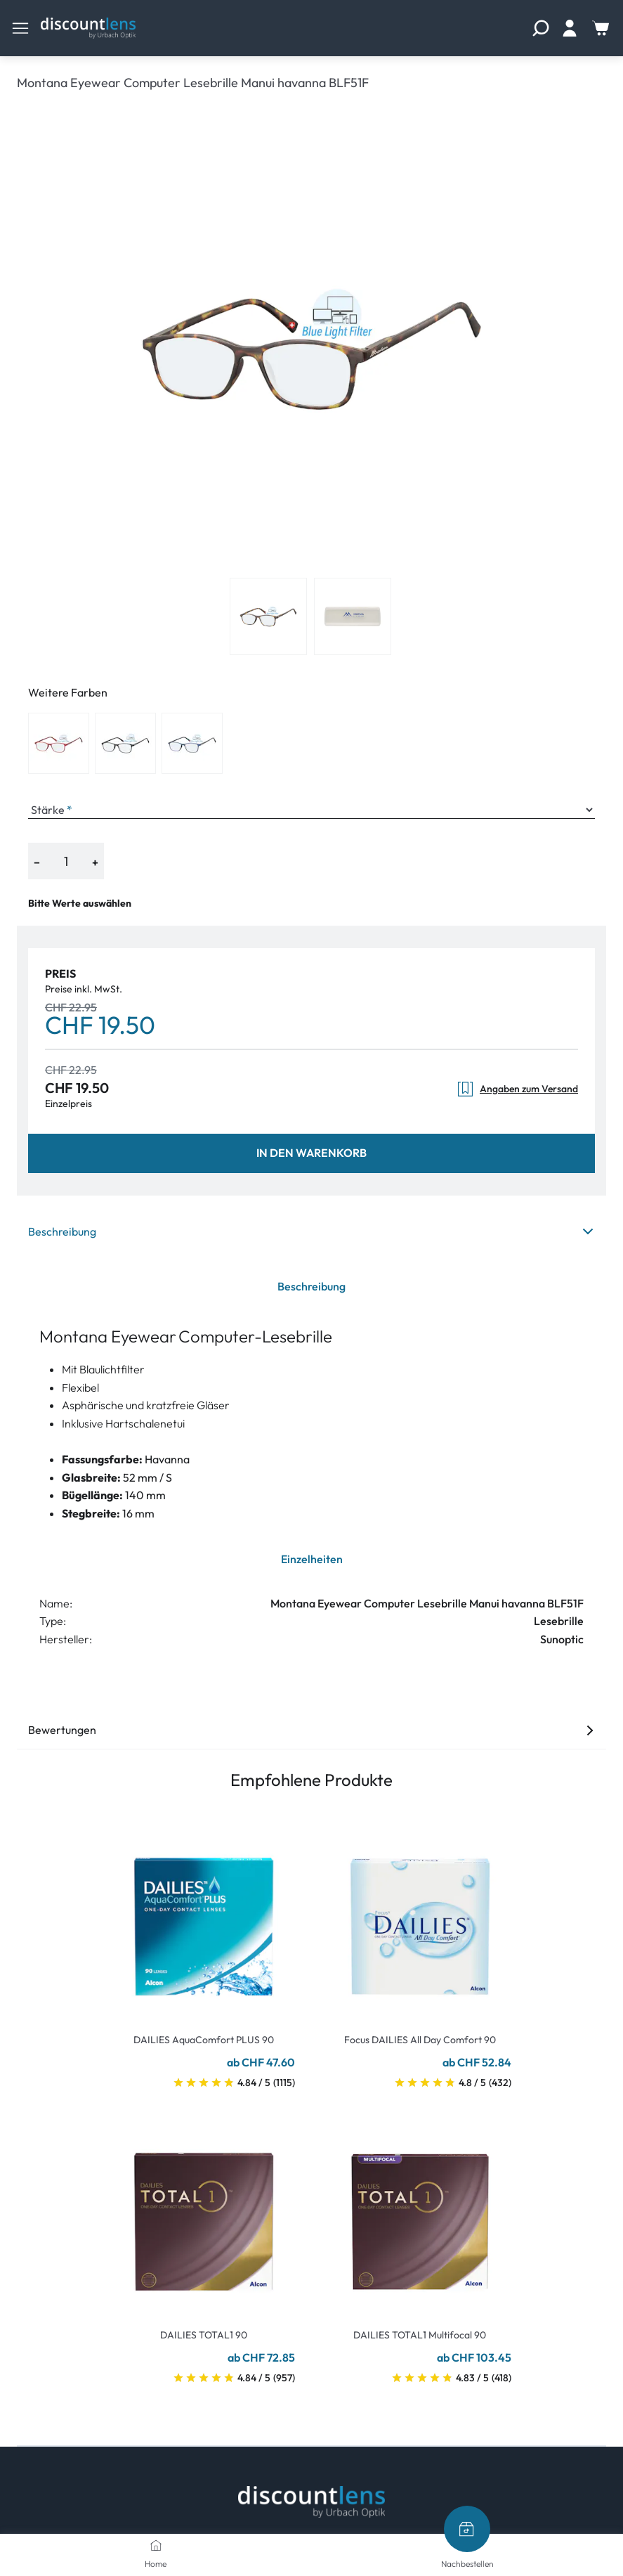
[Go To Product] (203, 1918)
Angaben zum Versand (517, 1089)
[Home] (156, 2545)
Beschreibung (311, 1231)
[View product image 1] (268, 616)
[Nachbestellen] (467, 2529)
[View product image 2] (352, 616)
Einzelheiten (312, 1559)
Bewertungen (311, 1730)
